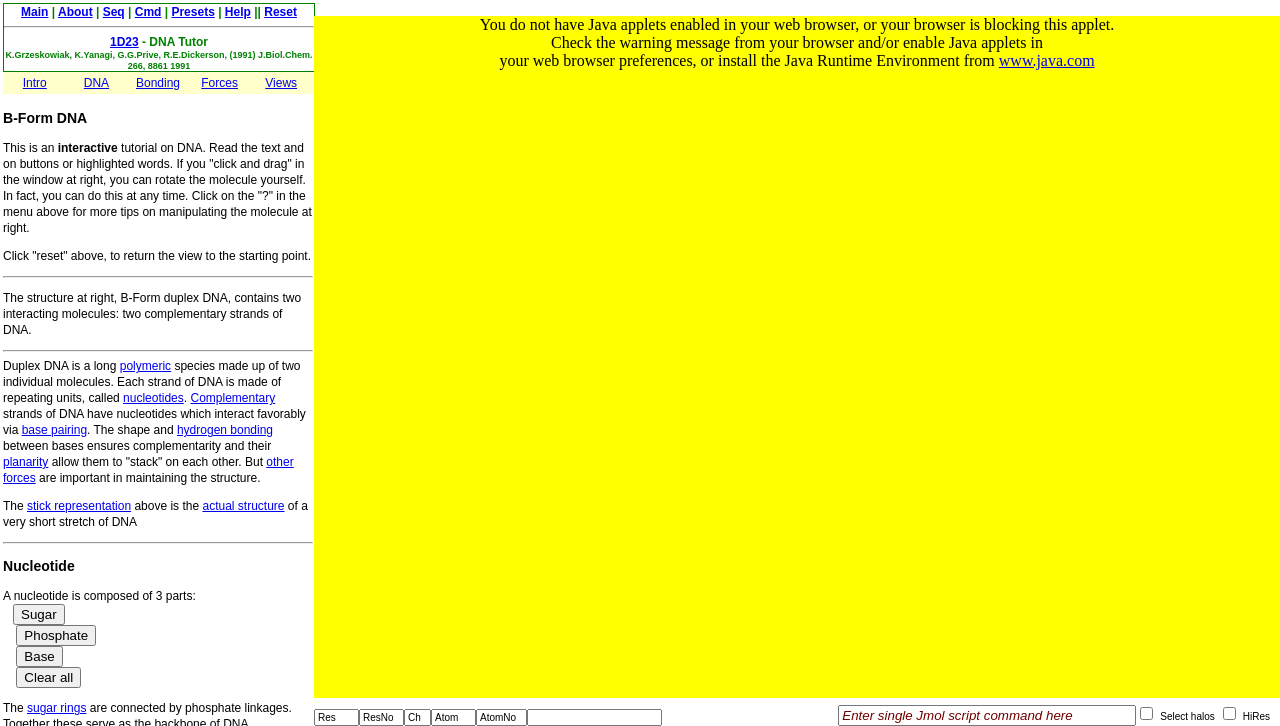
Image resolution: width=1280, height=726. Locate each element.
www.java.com (1047, 60)
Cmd (148, 12)
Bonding (158, 83)
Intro (35, 83)
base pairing (54, 430)
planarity (25, 462)
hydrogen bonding (225, 430)
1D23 (124, 42)
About (75, 12)
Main (34, 12)
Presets (192, 12)
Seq (114, 12)
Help (238, 12)
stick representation (79, 506)
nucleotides (153, 398)
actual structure (243, 506)
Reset (280, 12)
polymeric (145, 366)
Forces (219, 83)
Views (281, 83)
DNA (96, 83)
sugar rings (56, 708)
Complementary (232, 398)
